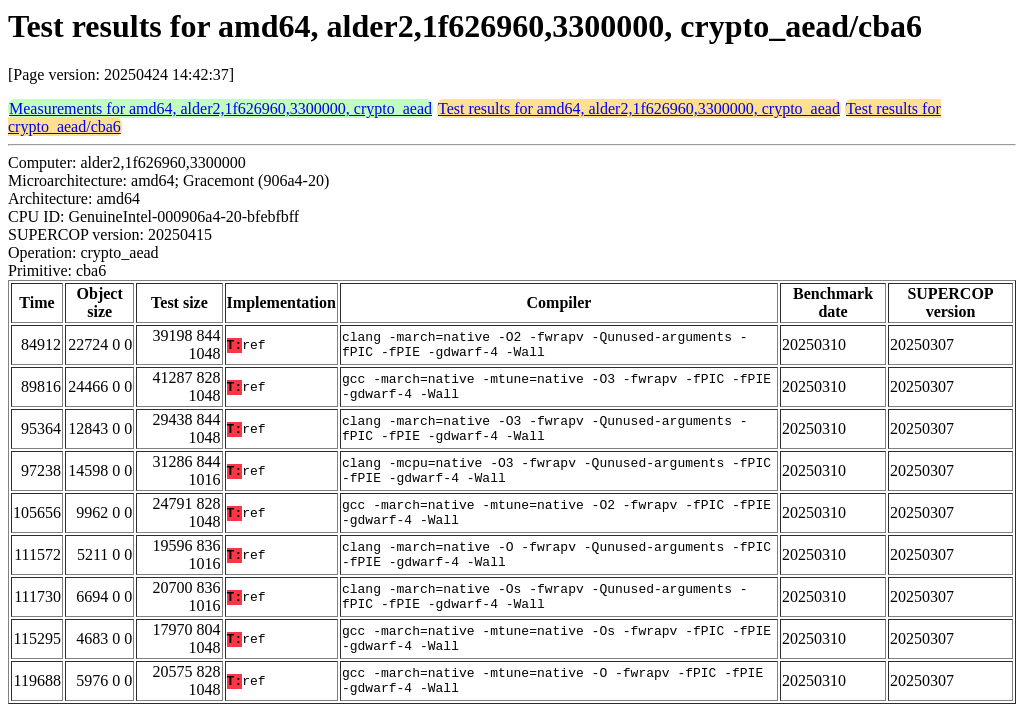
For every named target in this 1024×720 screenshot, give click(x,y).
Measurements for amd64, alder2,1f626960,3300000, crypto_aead (220, 108)
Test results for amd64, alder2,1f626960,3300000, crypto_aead (639, 108)
